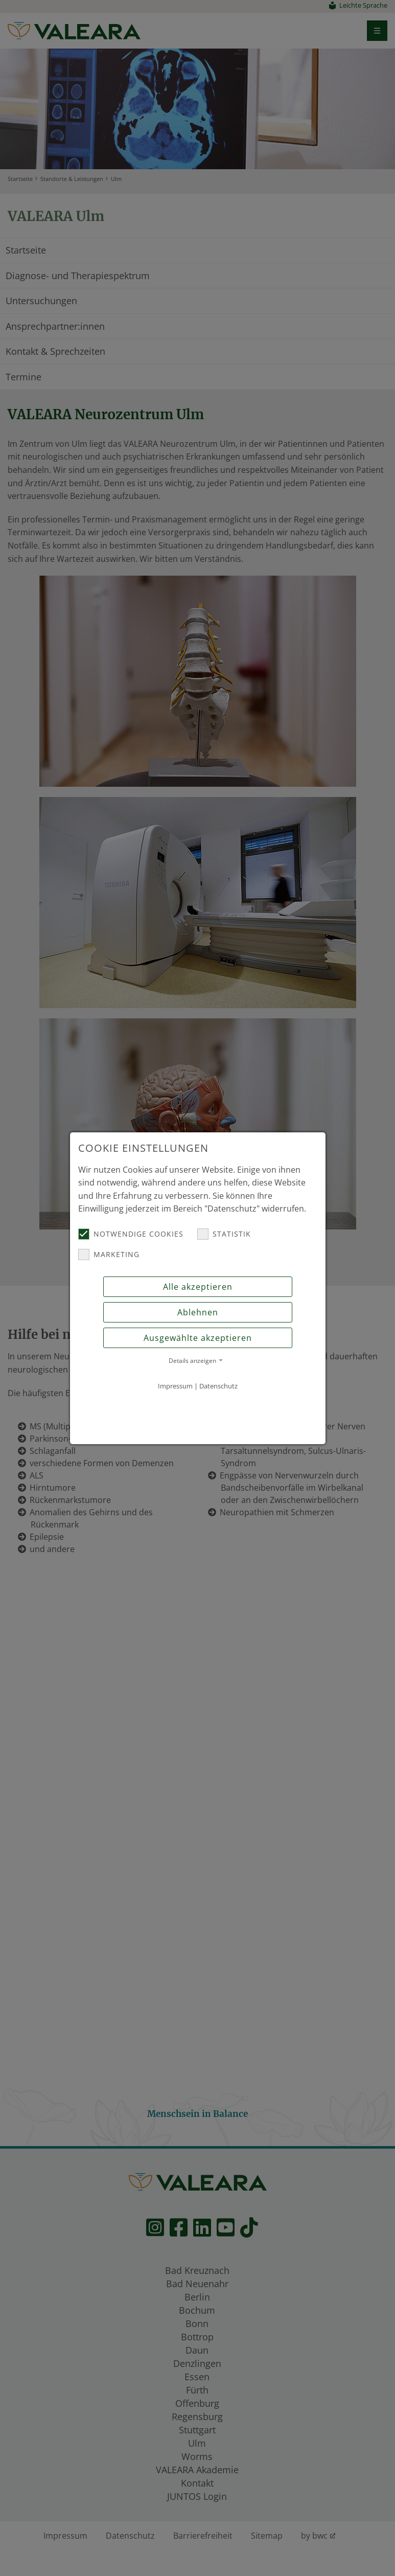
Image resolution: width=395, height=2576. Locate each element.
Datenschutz (218, 1385)
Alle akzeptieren (198, 1286)
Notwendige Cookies (130, 1234)
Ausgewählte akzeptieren (198, 1337)
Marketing (109, 1254)
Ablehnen (197, 1312)
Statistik (224, 1234)
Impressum (175, 1385)
